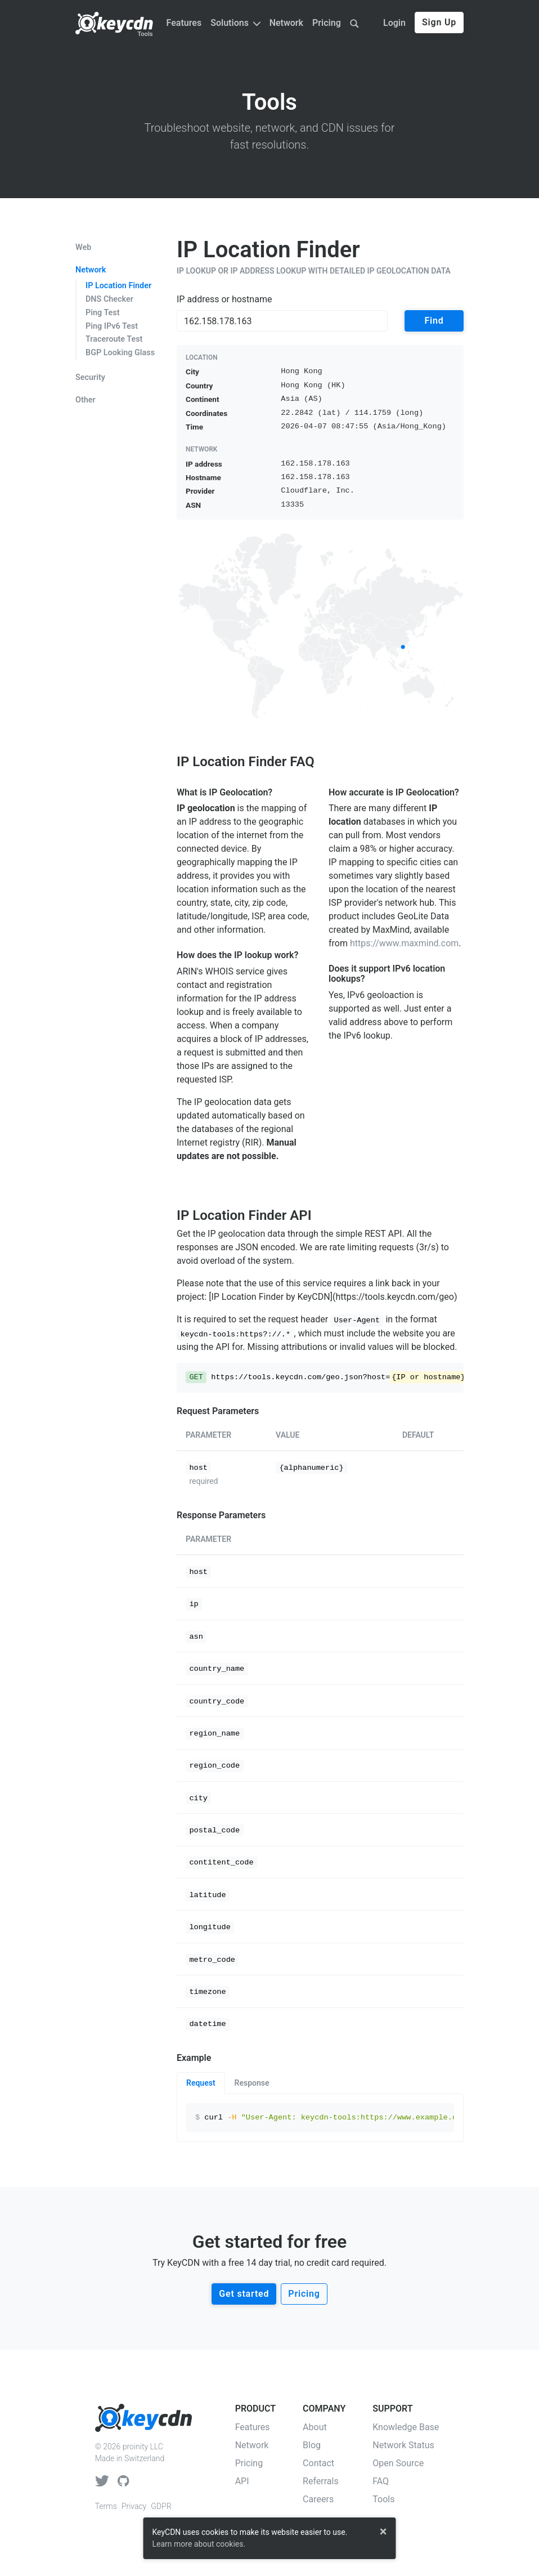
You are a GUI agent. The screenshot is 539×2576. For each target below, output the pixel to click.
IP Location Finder (118, 285)
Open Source (398, 2463)
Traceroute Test (114, 339)
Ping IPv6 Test (112, 326)
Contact (318, 2463)
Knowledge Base (405, 2427)
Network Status (403, 2445)
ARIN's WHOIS (205, 971)
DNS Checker (109, 299)
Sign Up (439, 22)
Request (200, 2082)
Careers (318, 2499)
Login (394, 22)
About (315, 2427)
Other (85, 400)
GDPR (161, 2506)
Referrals (321, 2481)
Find (433, 320)
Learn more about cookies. (199, 2543)
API (242, 2481)
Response (252, 2082)
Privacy (134, 2506)
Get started (244, 2293)
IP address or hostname (224, 299)
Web (83, 247)
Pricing (326, 22)
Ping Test (103, 312)
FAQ (380, 2481)
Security (90, 377)
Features (184, 22)
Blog (312, 2445)
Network (286, 22)
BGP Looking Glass (120, 352)
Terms (106, 2506)
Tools (144, 34)
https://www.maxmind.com (404, 943)
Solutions (235, 22)
